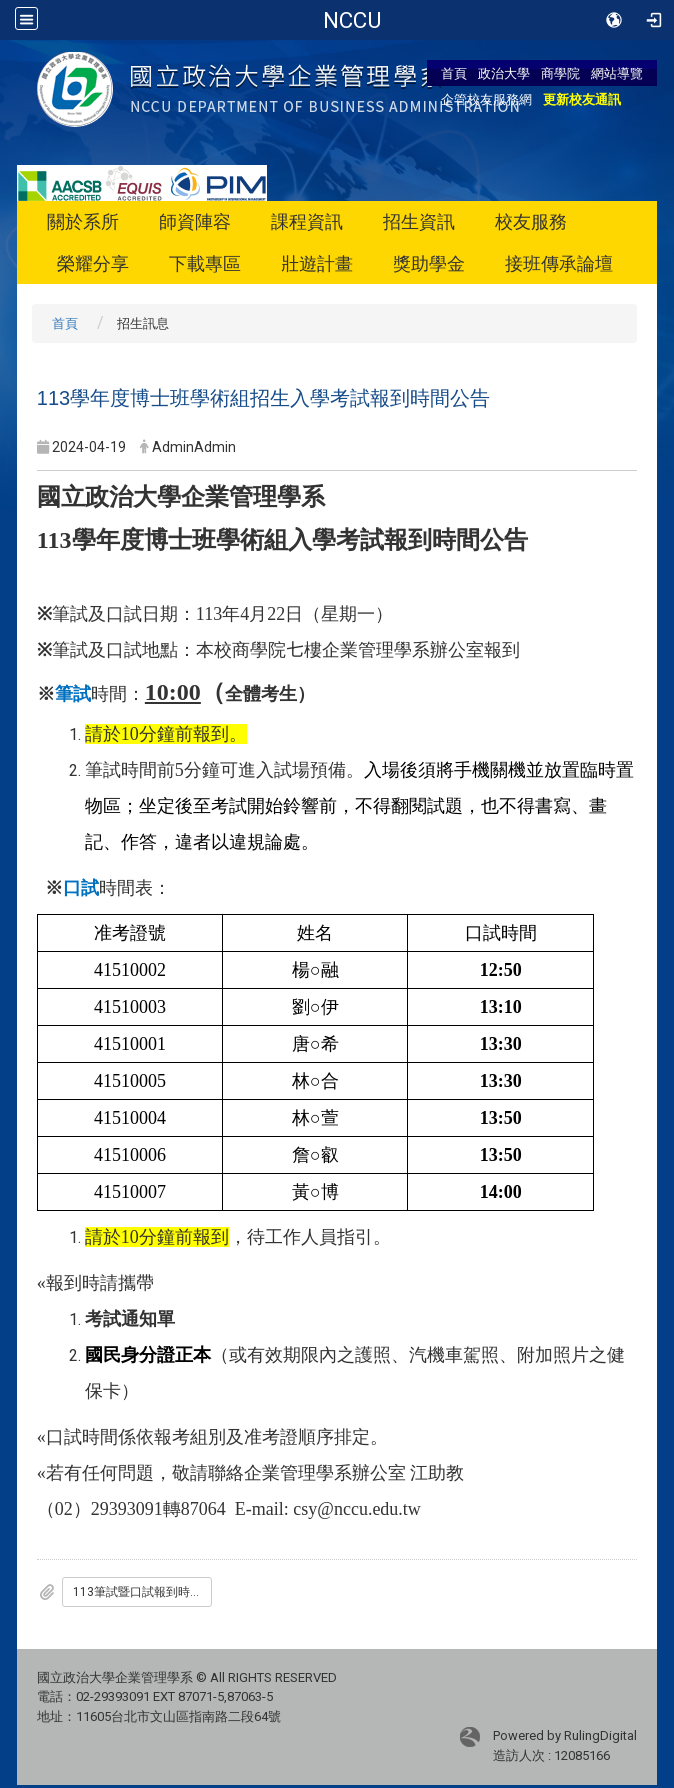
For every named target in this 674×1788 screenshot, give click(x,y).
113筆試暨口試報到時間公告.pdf (142, 1592)
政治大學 (504, 73)
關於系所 (83, 221)
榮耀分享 (93, 263)
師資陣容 (195, 221)
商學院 (560, 73)
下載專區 (205, 263)
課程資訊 (307, 221)
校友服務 (531, 221)
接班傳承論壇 (559, 263)
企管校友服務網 (486, 99)
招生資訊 (419, 221)
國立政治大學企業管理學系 (352, 20)
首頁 (454, 73)
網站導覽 (617, 73)
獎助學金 (429, 263)
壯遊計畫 (317, 263)
